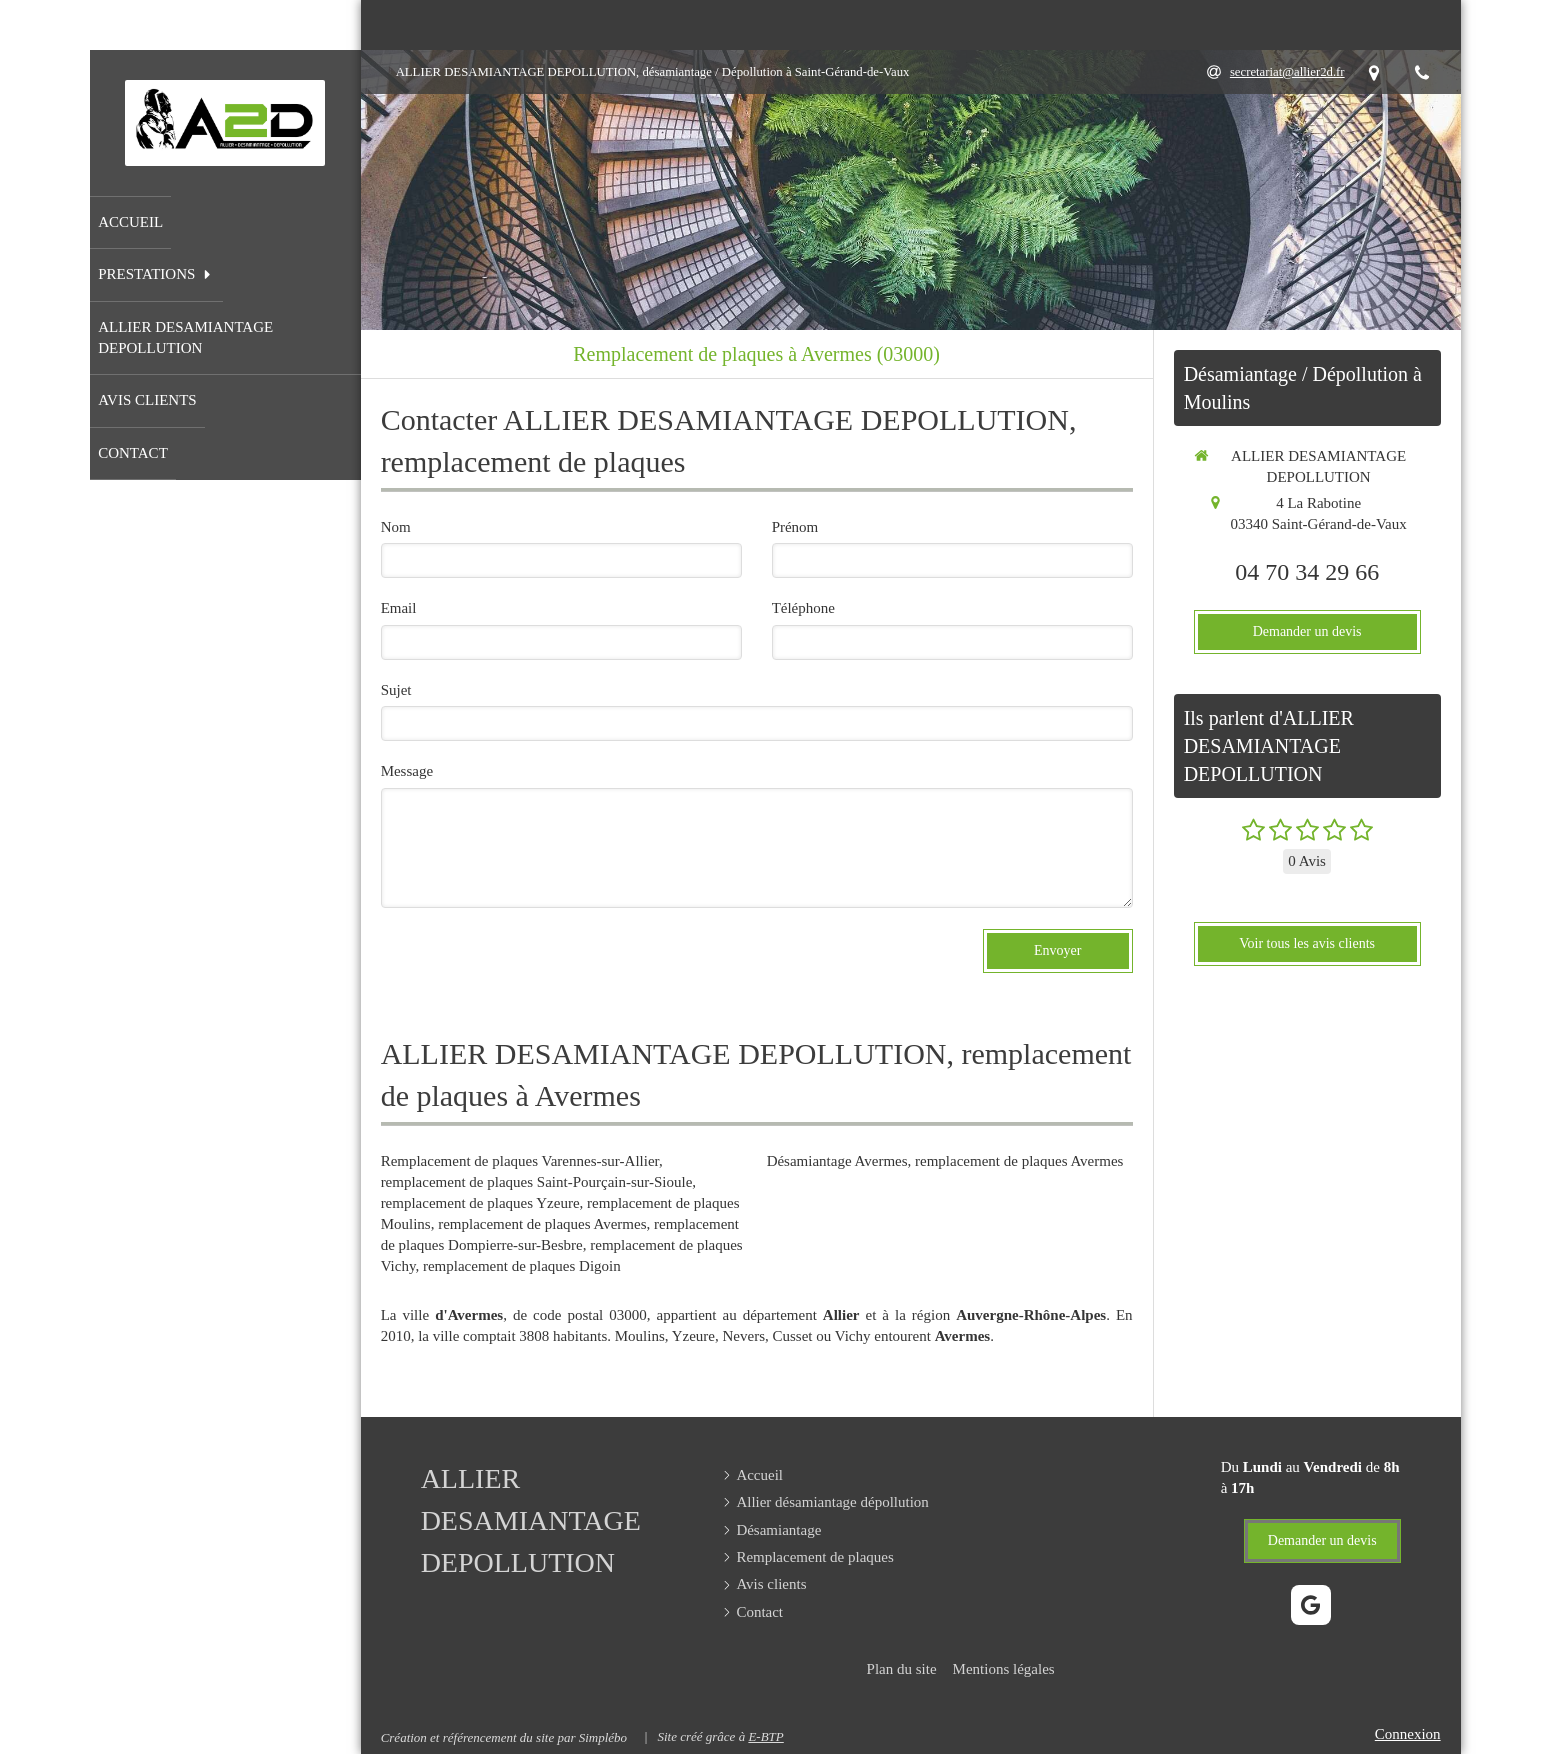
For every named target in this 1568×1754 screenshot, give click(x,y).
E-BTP (765, 1736)
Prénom (795, 527)
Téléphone (803, 608)
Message (407, 771)
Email (399, 608)
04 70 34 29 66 (1307, 572)
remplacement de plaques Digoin (522, 1266)
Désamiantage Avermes (837, 1161)
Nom (396, 527)
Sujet (396, 690)
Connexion (1408, 1734)
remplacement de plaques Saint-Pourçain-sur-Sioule (537, 1182)
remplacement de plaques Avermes (542, 1224)
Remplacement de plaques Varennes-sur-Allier (520, 1161)
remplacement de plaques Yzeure (480, 1203)
